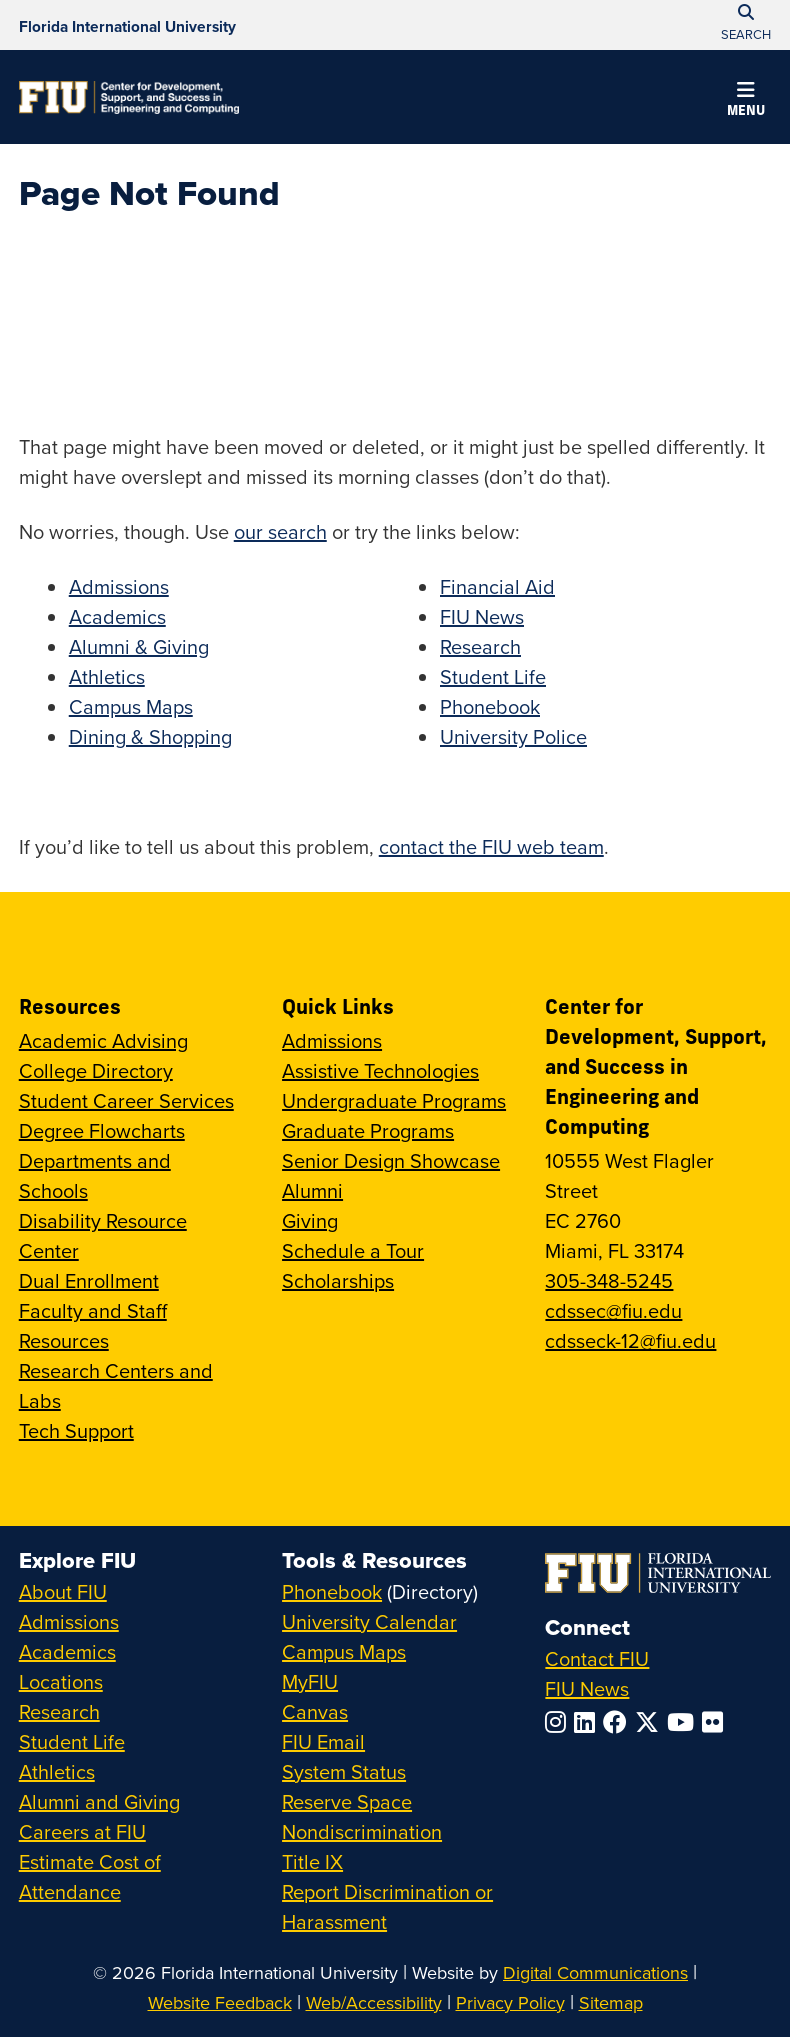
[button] (746, 102)
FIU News (482, 616)
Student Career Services (126, 1100)
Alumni (312, 1190)
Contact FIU (597, 1658)
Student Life (493, 676)
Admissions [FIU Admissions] (69, 1621)
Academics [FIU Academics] (67, 1651)
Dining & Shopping (150, 736)
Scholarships (338, 1280)
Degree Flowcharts (102, 1130)
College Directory (96, 1070)
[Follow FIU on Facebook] (619, 1722)
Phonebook (490, 706)
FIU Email (323, 1741)
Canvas (315, 1711)
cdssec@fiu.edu (613, 1310)
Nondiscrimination (362, 1831)
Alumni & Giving (139, 646)
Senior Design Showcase (391, 1160)
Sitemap (611, 2002)
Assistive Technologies (380, 1070)
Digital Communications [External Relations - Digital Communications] (595, 1972)
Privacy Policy (510, 2002)
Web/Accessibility (374, 2002)
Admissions (119, 586)
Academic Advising (103, 1040)
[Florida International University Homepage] (127, 25)
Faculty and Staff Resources (93, 1325)
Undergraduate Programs (394, 1100)
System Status (344, 1771)
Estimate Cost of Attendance (90, 1876)
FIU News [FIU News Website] (587, 1688)
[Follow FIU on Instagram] (559, 1722)
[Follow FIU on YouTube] (684, 1722)
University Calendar (369, 1621)
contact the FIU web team (491, 846)
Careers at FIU (82, 1831)
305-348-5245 (609, 1280)
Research (480, 646)
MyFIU (310, 1681)
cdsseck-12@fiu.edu (630, 1340)
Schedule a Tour (353, 1250)
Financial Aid (497, 586)
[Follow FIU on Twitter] (651, 1722)
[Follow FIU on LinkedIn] (588, 1722)
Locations (61, 1681)
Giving (310, 1220)
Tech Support (76, 1430)
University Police (513, 736)
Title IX (312, 1861)
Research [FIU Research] (59, 1711)
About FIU (63, 1591)
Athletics (107, 676)
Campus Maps (131, 706)
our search (280, 531)
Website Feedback (220, 2002)
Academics (117, 616)
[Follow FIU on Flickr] (716, 1722)
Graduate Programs (368, 1130)
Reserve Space (347, 1801)
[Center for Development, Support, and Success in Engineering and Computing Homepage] (129, 97)
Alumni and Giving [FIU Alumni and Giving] (99, 1801)
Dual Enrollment (89, 1280)
